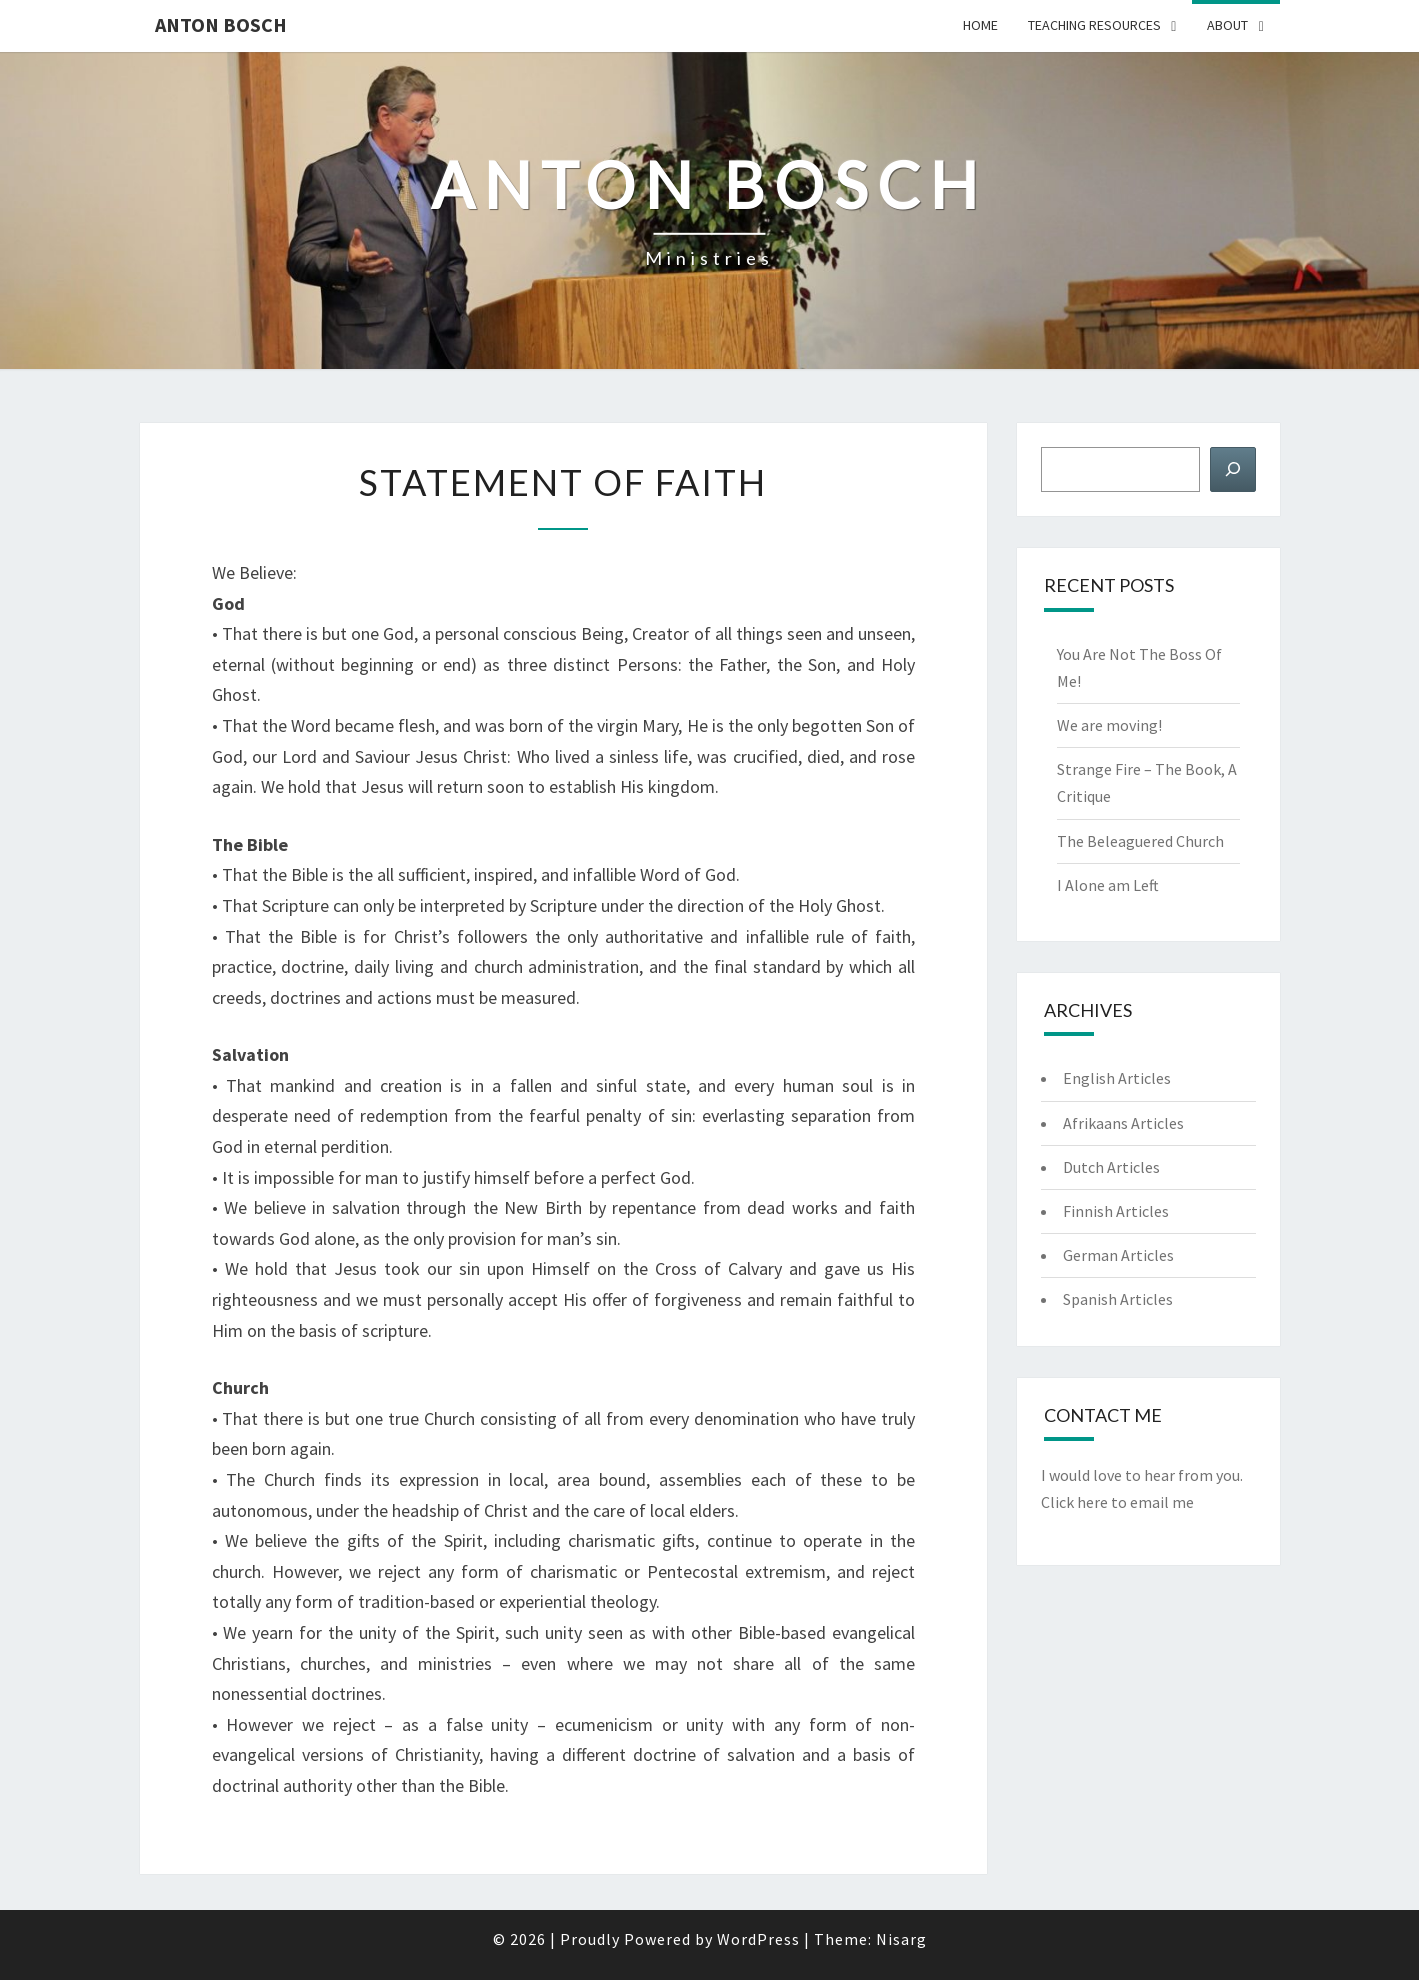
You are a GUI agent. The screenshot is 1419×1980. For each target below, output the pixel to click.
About (1227, 25)
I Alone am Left (1108, 885)
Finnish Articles (1116, 1211)
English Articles (1117, 1078)
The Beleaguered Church (1140, 841)
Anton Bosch (221, 24)
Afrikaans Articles (1123, 1123)
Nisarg (901, 1939)
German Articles (1118, 1255)
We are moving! (1109, 725)
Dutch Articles (1111, 1167)
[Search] (1233, 469)
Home (980, 25)
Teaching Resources (1094, 25)
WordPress (758, 1939)
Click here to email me (1117, 1502)
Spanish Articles (1118, 1299)
